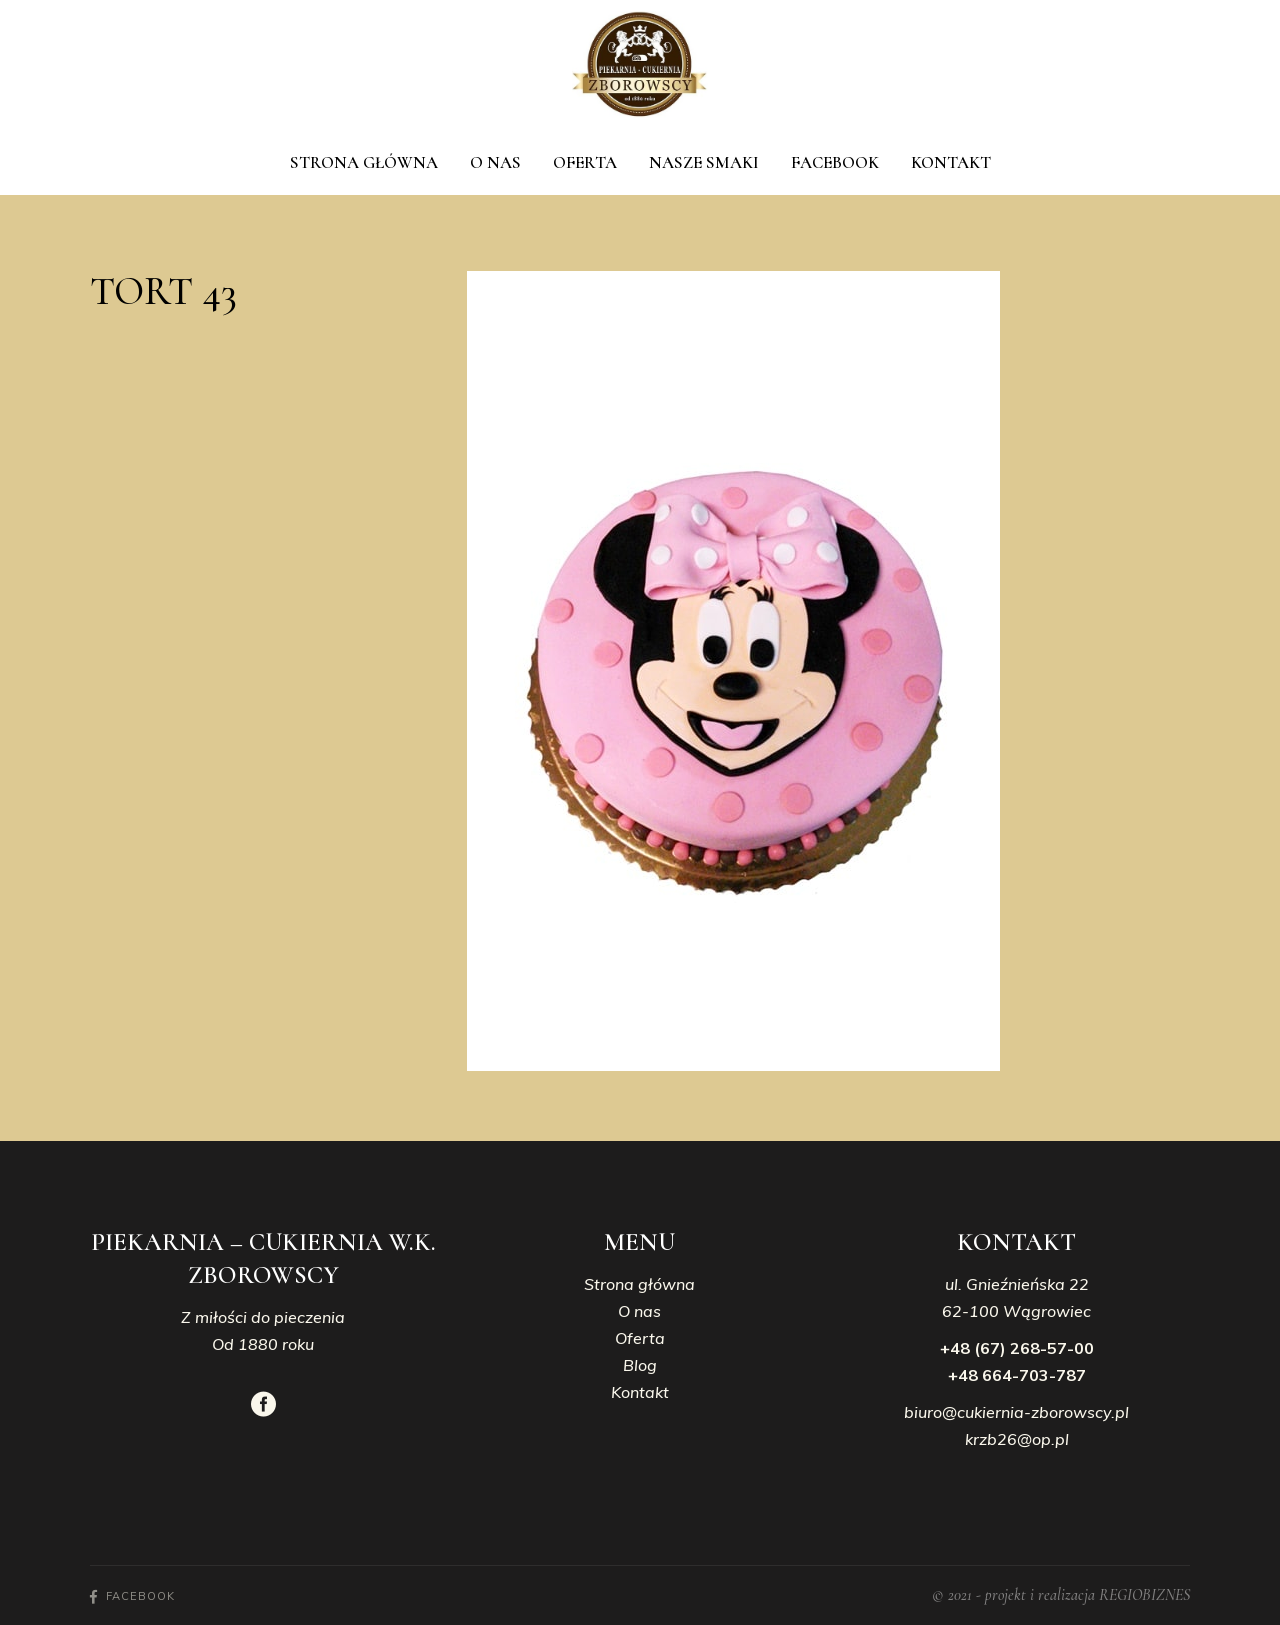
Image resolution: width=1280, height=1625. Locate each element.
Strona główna (639, 1284)
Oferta (640, 1338)
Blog (640, 1365)
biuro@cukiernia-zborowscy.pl (1016, 1412)
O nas (639, 1311)
